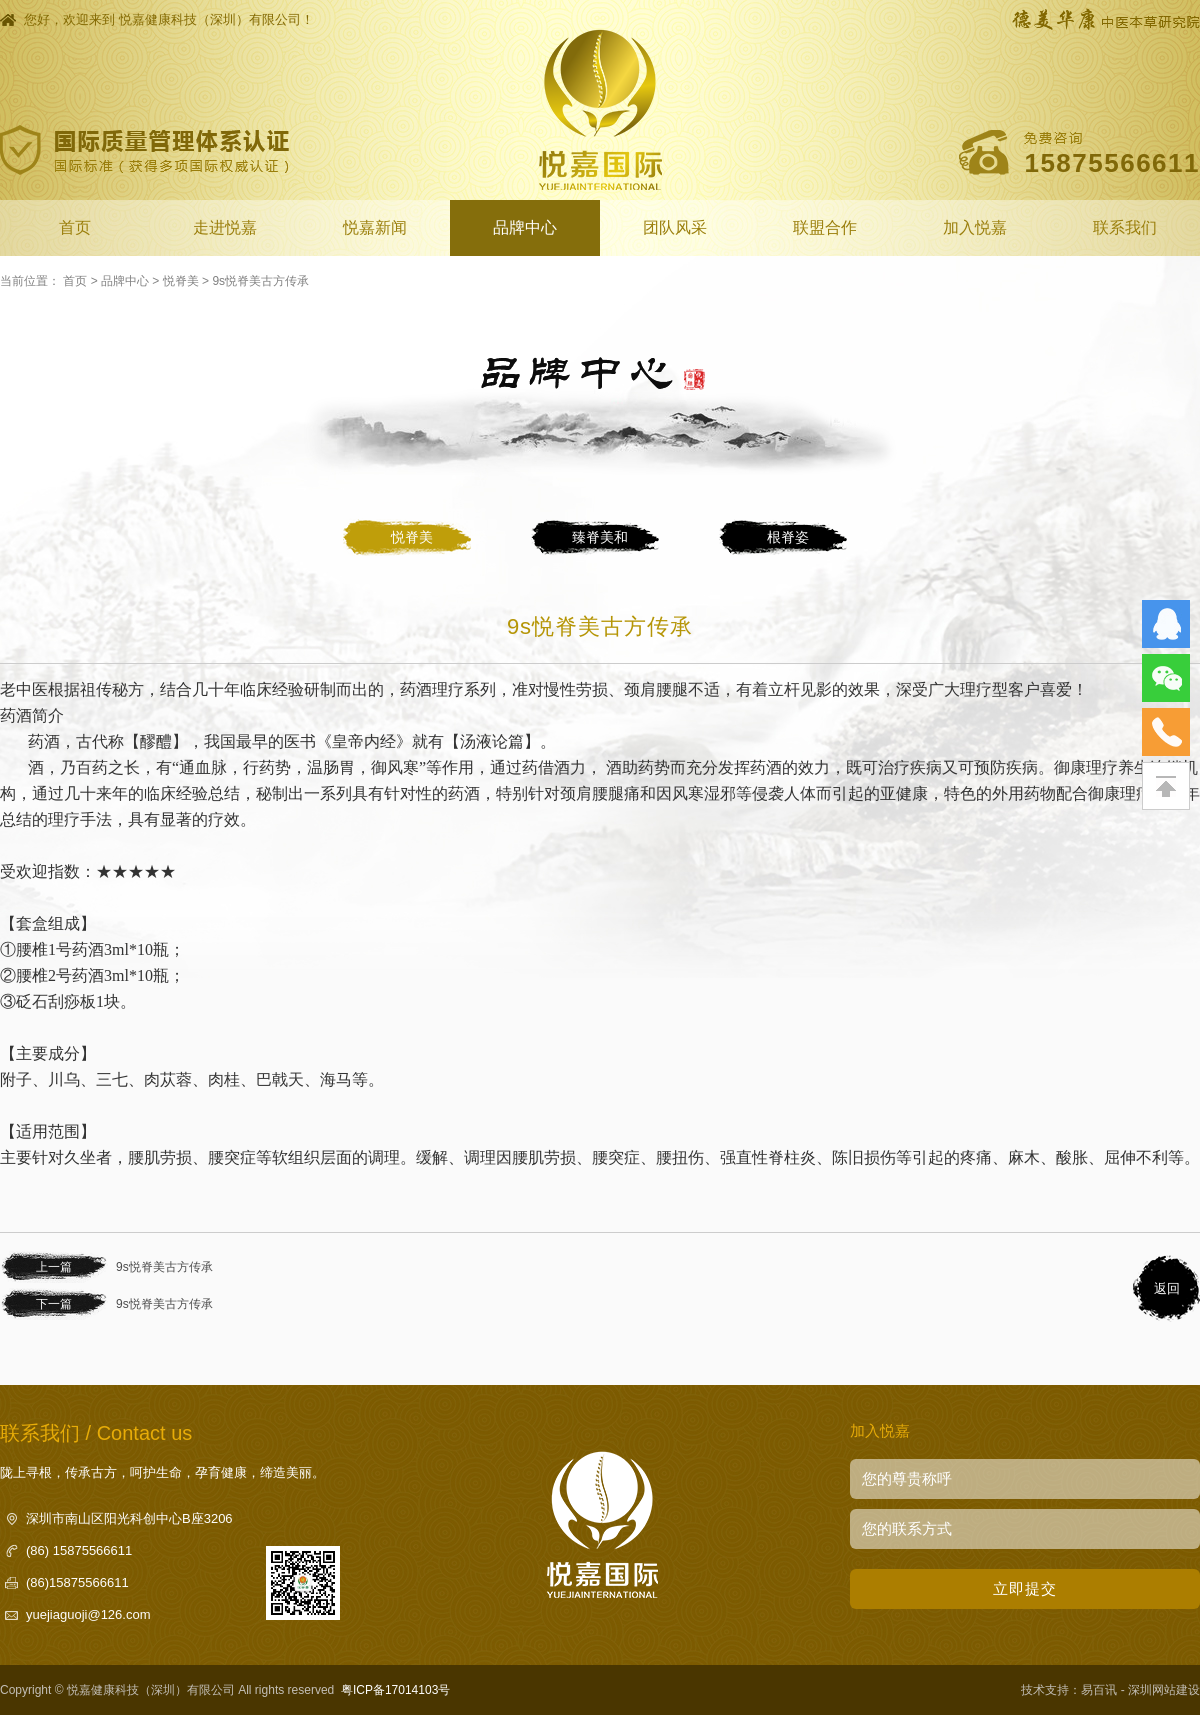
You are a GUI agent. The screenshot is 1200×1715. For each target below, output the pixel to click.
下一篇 (54, 1304)
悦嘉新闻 (375, 227)
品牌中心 (525, 227)
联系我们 (1125, 227)
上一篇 (54, 1267)
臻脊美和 (600, 537)
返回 (1167, 1288)
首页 (75, 227)
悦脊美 (181, 281)
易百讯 (1099, 1690)
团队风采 (675, 227)
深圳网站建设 (1164, 1690)
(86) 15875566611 (79, 1550)
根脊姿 (788, 537)
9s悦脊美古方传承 (260, 281)
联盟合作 (825, 227)
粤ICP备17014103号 (395, 1690)
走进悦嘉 (225, 227)
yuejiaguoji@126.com (88, 1614)
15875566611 (1112, 163)
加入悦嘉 (975, 227)
